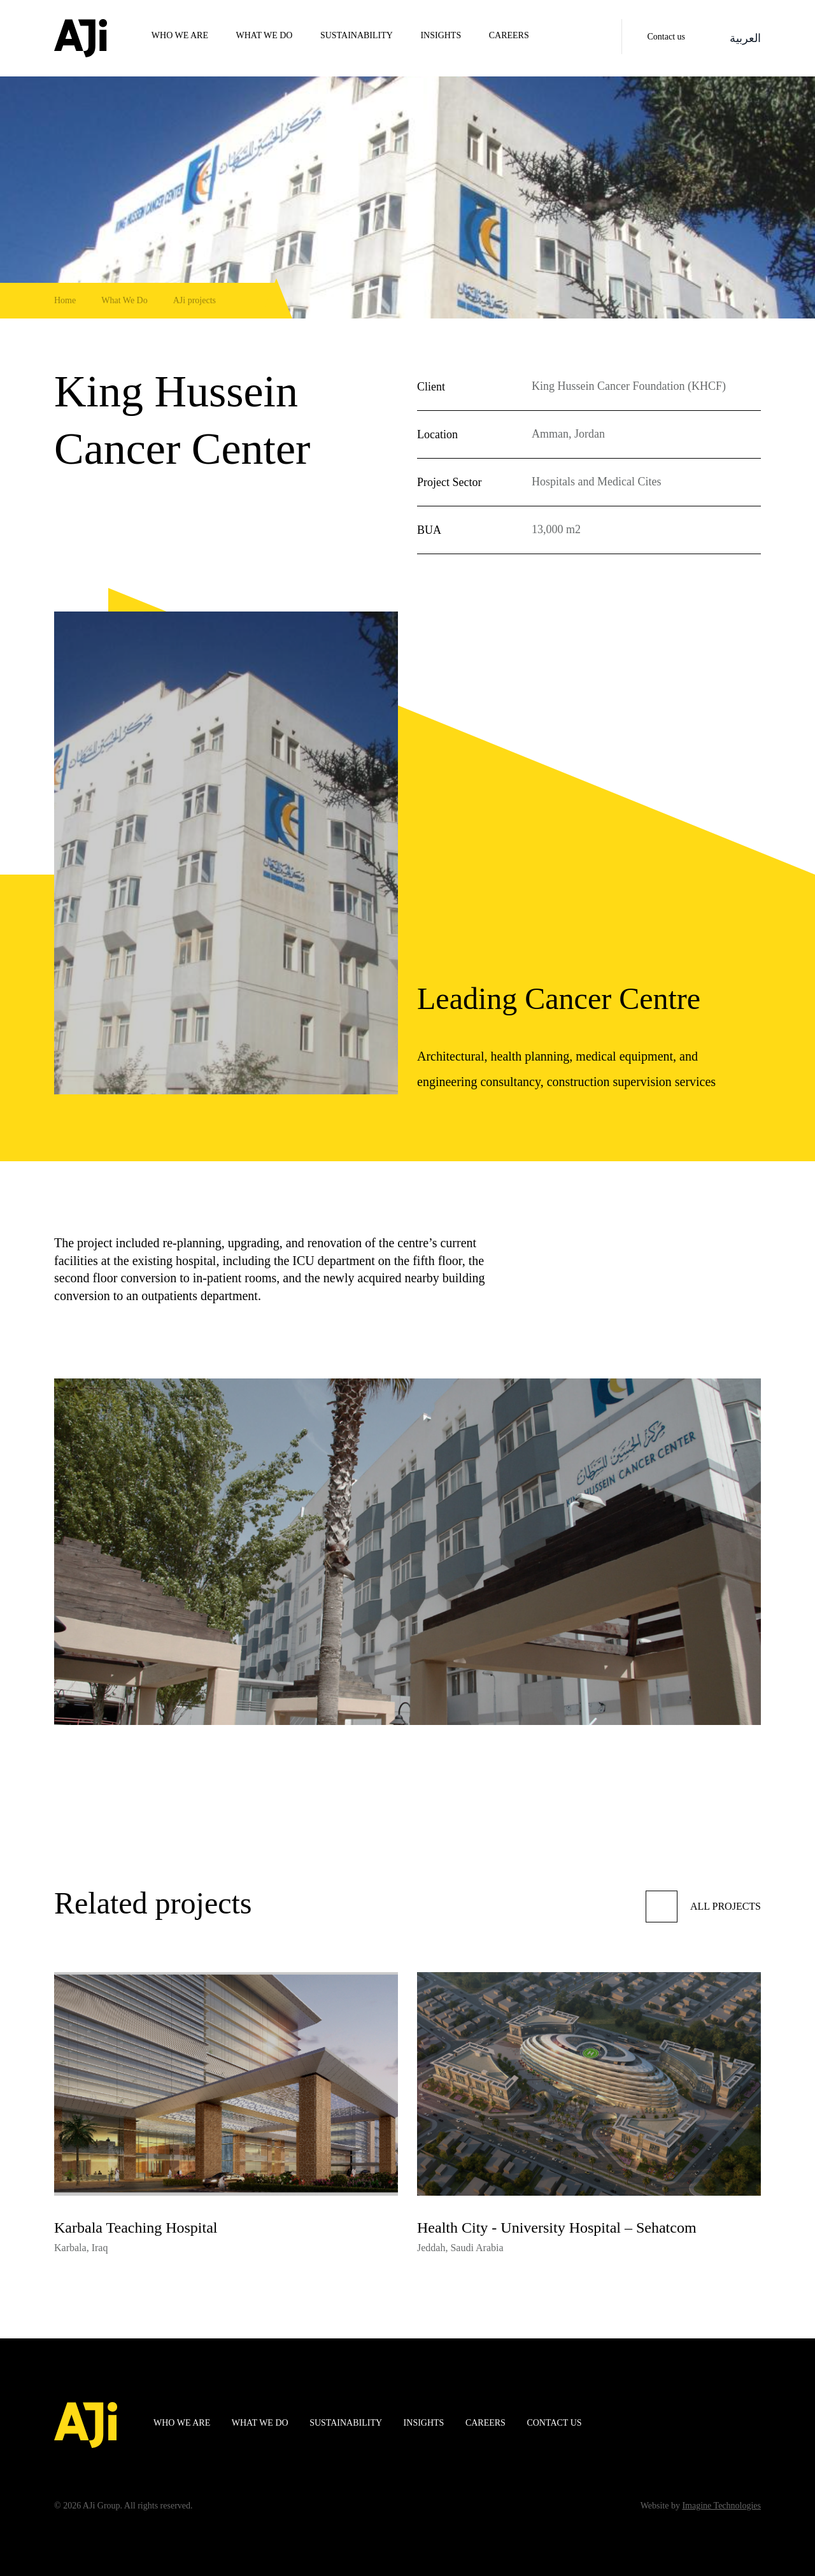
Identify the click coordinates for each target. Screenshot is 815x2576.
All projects (703, 1906)
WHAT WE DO (264, 35)
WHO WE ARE (180, 35)
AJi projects (194, 300)
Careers (509, 35)
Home (65, 300)
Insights (440, 35)
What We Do (124, 300)
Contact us (667, 36)
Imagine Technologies (721, 2505)
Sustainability (356, 35)
